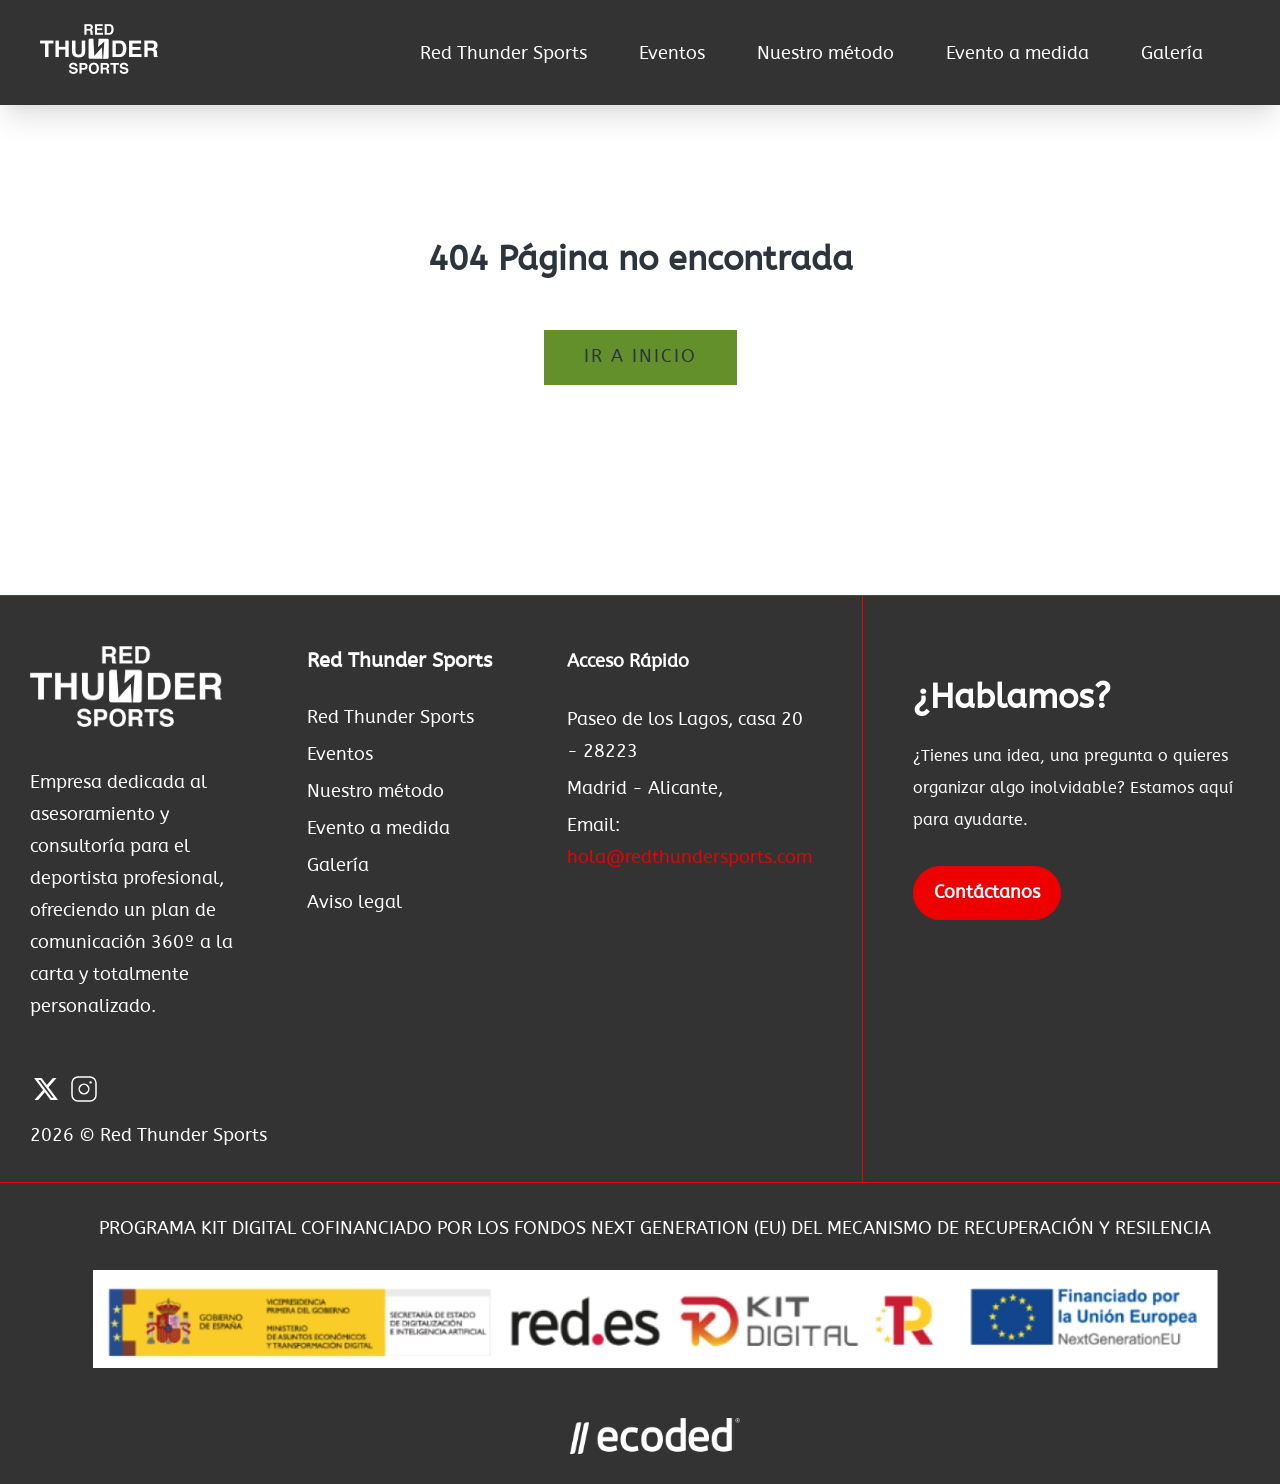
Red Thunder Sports (503, 54)
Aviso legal (354, 903)
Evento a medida (1017, 54)
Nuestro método (825, 54)
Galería (1172, 54)
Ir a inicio (640, 357)
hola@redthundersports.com (689, 858)
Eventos (672, 54)
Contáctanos (987, 893)
